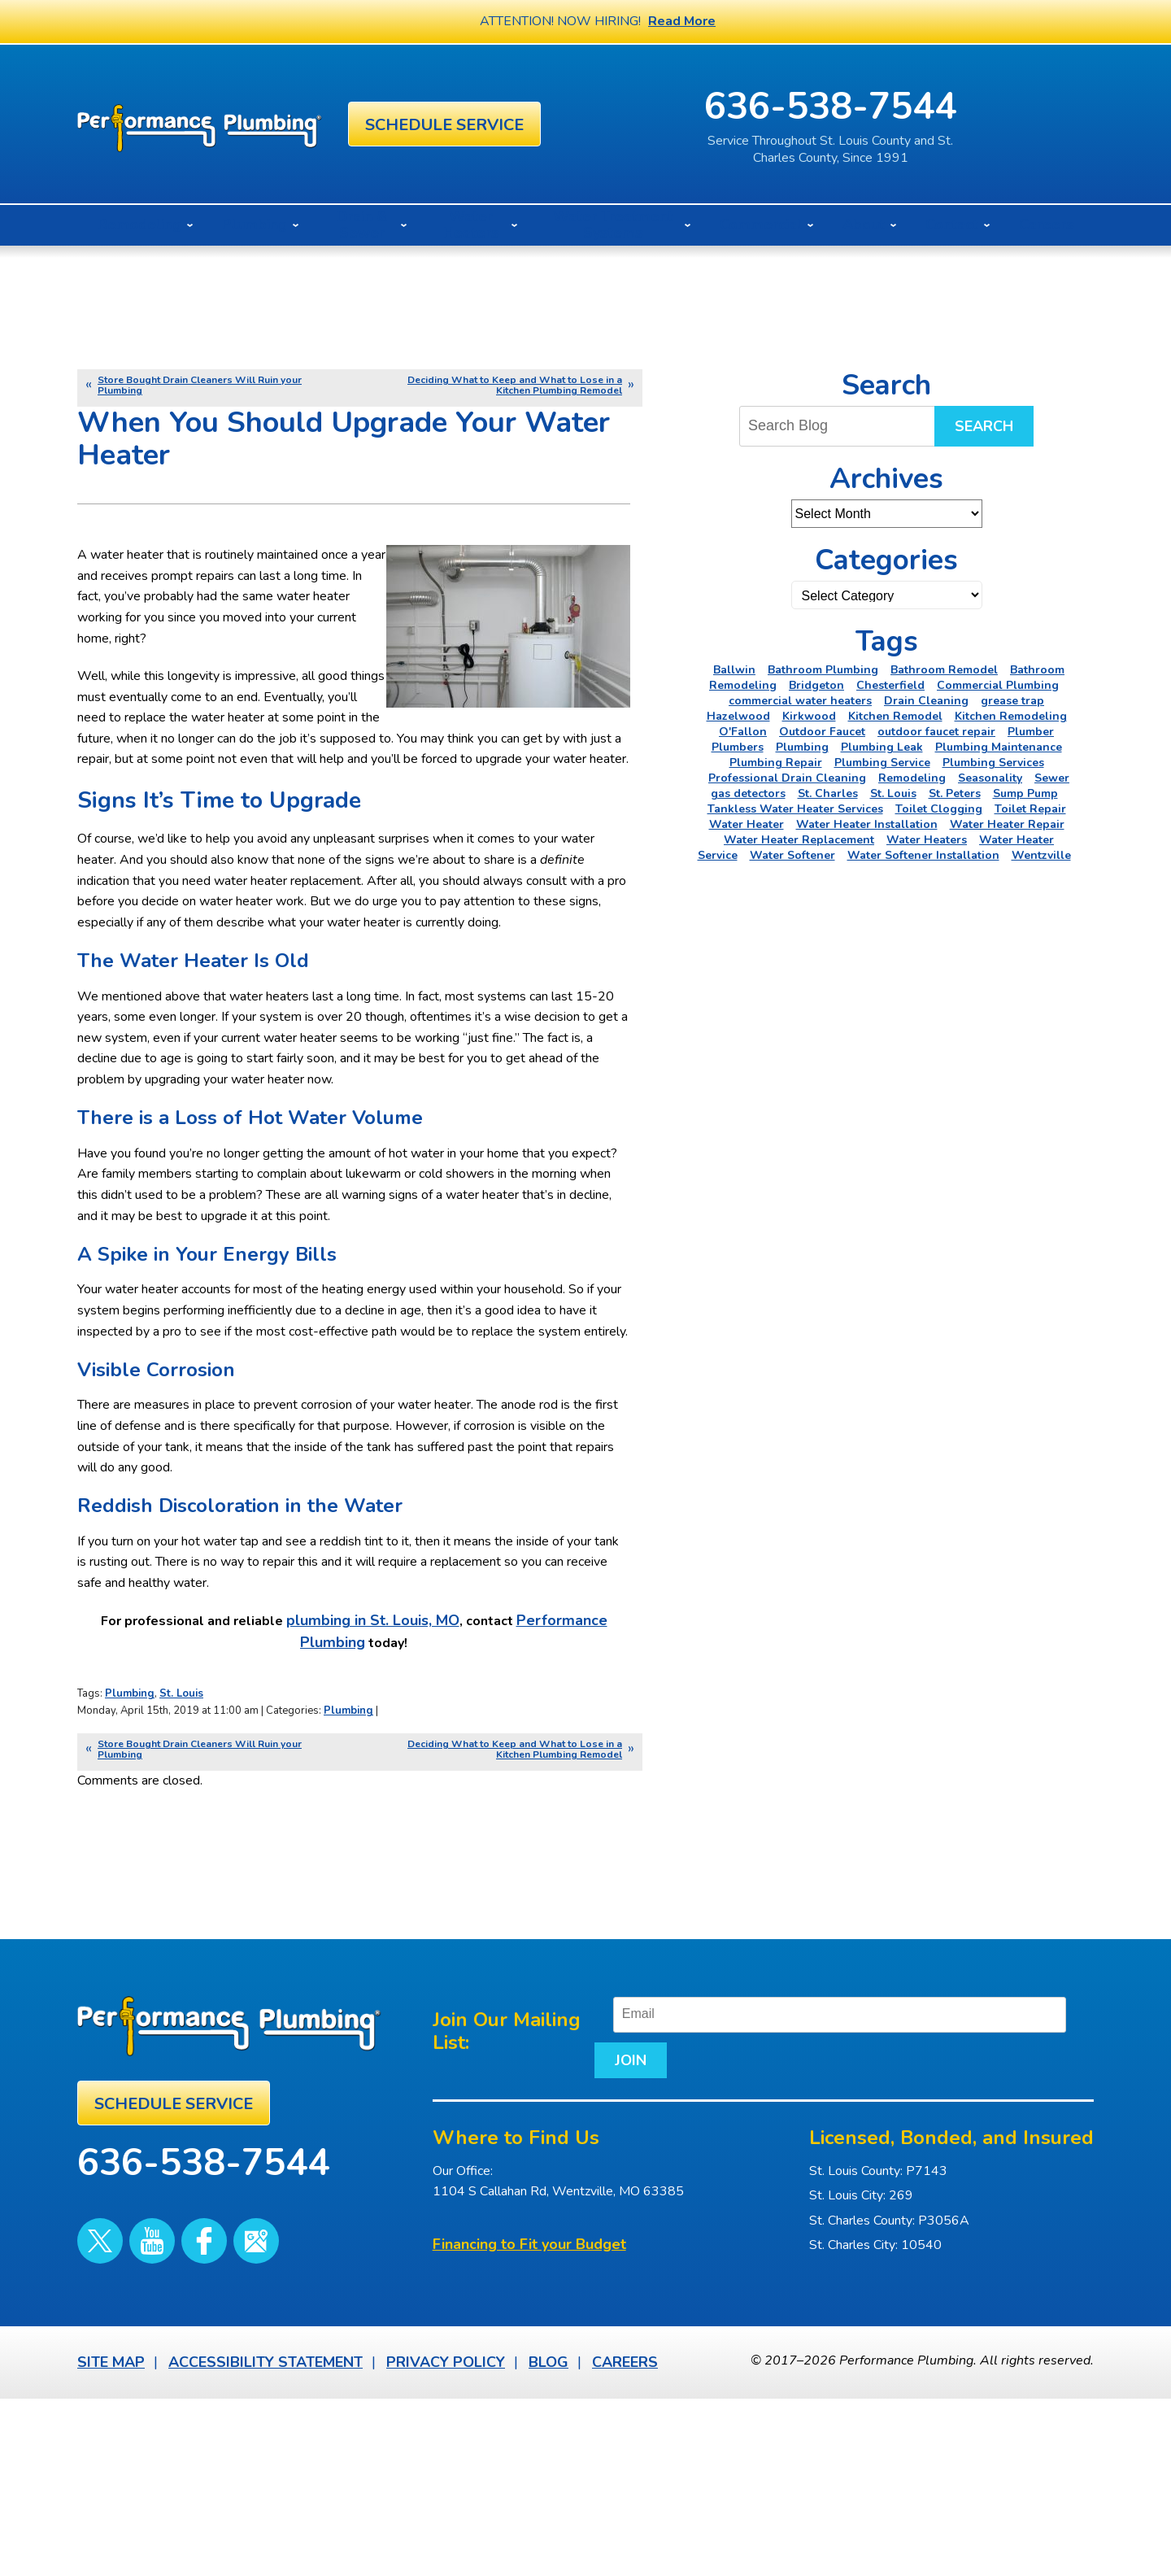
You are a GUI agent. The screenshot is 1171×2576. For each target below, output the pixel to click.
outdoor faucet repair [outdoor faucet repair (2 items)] (936, 731)
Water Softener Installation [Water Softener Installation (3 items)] (923, 855)
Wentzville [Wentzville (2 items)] (1041, 855)
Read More (682, 21)
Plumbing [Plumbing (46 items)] (802, 747)
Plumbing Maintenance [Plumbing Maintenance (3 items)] (998, 747)
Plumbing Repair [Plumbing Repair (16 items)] (775, 762)
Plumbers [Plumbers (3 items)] (738, 747)
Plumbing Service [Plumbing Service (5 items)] (882, 762)
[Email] (864, 2193)
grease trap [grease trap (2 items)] (1012, 700)
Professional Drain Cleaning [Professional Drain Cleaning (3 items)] (787, 778)
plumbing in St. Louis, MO (379, 1801)
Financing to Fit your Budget (529, 2424)
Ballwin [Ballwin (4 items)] (734, 670)
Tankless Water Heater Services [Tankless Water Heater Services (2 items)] (795, 809)
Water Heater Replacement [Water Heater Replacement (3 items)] (799, 840)
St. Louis (181, 1874)
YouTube (131, 2393)
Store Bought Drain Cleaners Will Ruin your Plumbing (200, 385)
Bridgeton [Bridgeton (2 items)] (816, 685)
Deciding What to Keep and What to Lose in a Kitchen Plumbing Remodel (514, 385)
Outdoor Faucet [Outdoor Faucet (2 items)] (822, 731)
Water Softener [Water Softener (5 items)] (792, 855)
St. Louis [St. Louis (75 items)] (893, 793)
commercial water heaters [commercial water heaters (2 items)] (800, 700)
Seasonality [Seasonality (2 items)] (990, 778)
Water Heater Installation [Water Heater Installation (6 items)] (867, 824)
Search (984, 426)
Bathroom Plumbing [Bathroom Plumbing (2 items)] (823, 670)
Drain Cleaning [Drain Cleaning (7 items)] (926, 700)
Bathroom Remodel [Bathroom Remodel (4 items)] (944, 670)
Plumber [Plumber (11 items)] (1031, 731)
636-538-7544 (925, 107)
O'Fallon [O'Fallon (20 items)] (743, 731)
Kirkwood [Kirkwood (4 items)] (809, 716)
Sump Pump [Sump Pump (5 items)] (1025, 793)
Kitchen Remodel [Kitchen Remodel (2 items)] (895, 716)
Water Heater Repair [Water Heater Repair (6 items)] (1007, 824)
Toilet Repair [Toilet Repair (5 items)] (1030, 809)
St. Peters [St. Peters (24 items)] (955, 793)
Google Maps (208, 2393)
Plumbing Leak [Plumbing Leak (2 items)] (882, 747)
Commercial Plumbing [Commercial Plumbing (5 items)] (998, 685)
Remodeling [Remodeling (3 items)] (912, 778)
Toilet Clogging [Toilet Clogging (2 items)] (938, 809)
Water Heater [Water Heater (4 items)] (746, 824)
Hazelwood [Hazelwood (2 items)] (738, 716)
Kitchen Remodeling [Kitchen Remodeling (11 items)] (1011, 716)
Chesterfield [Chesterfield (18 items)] (890, 685)
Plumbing (130, 1874)
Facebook (170, 2393)
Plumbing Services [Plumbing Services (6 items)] (993, 762)
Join (604, 2238)
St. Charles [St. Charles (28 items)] (828, 793)
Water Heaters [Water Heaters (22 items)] (926, 840)
